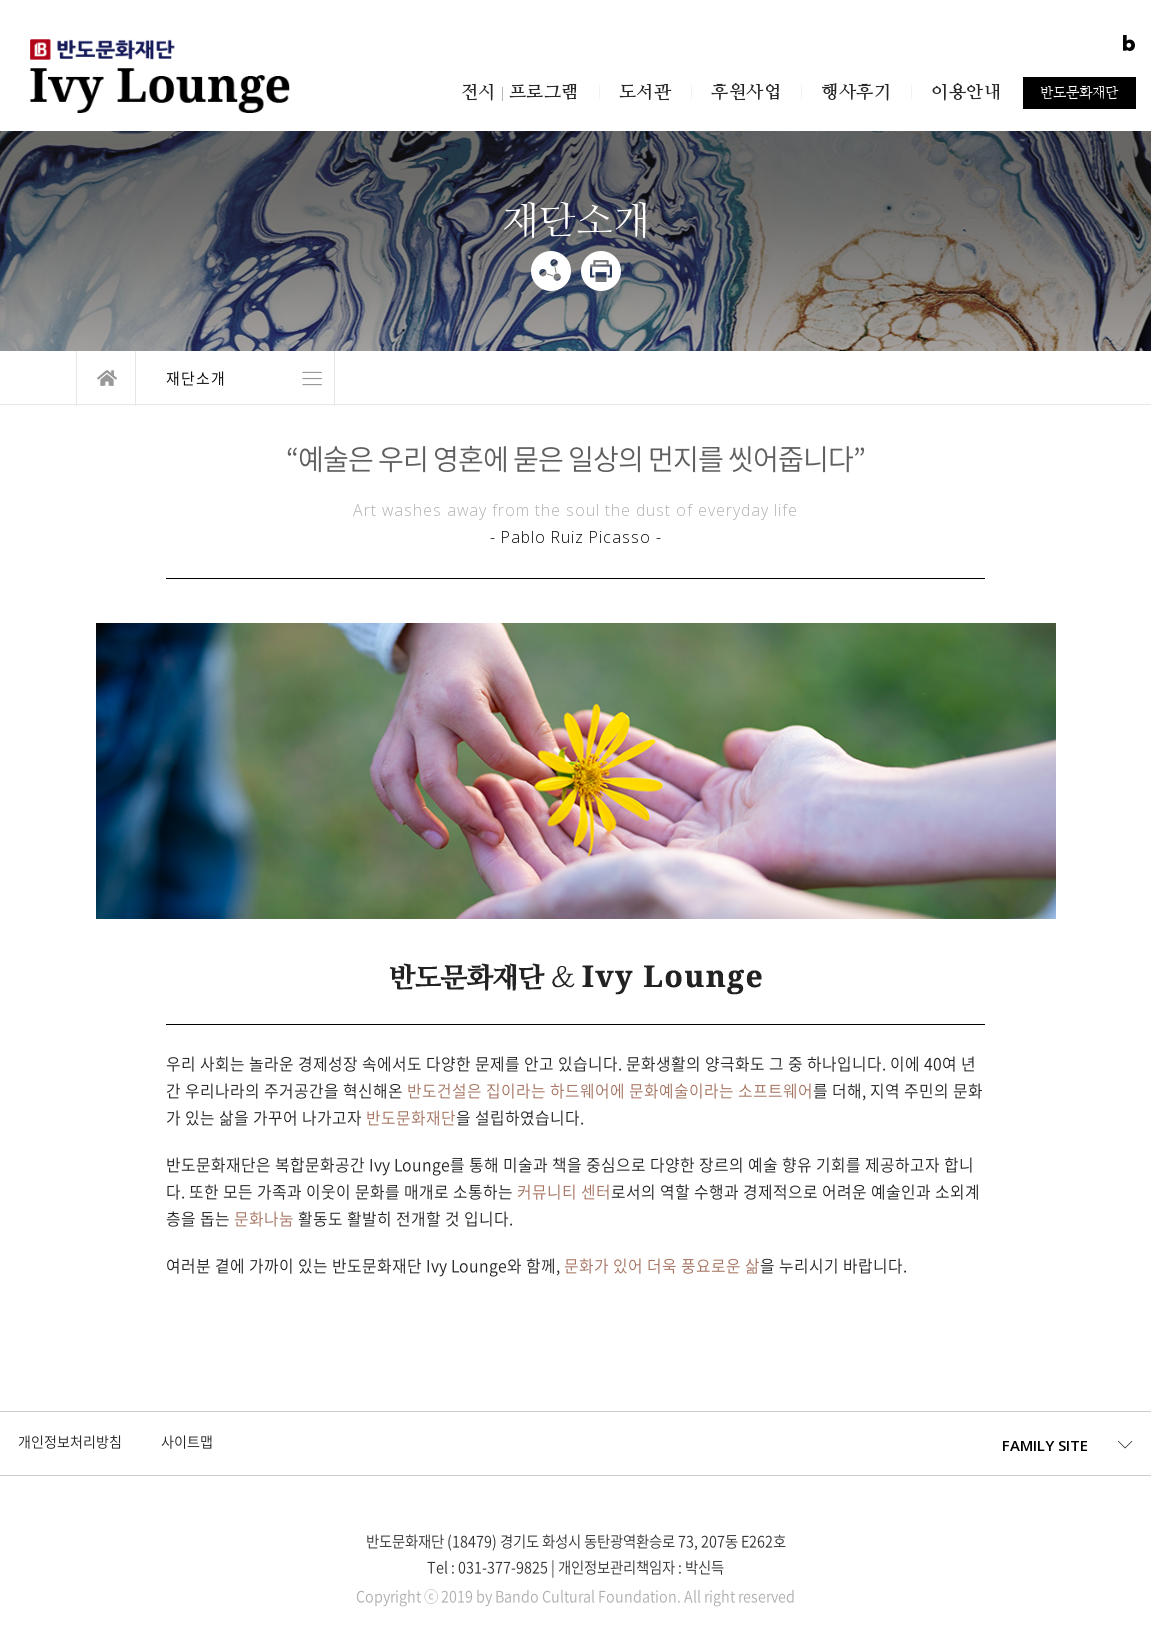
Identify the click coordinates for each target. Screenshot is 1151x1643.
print (601, 271)
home (106, 378)
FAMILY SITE (1045, 1445)
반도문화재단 (1079, 92)
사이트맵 (187, 1441)
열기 (235, 378)
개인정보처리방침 (70, 1441)
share (551, 271)
